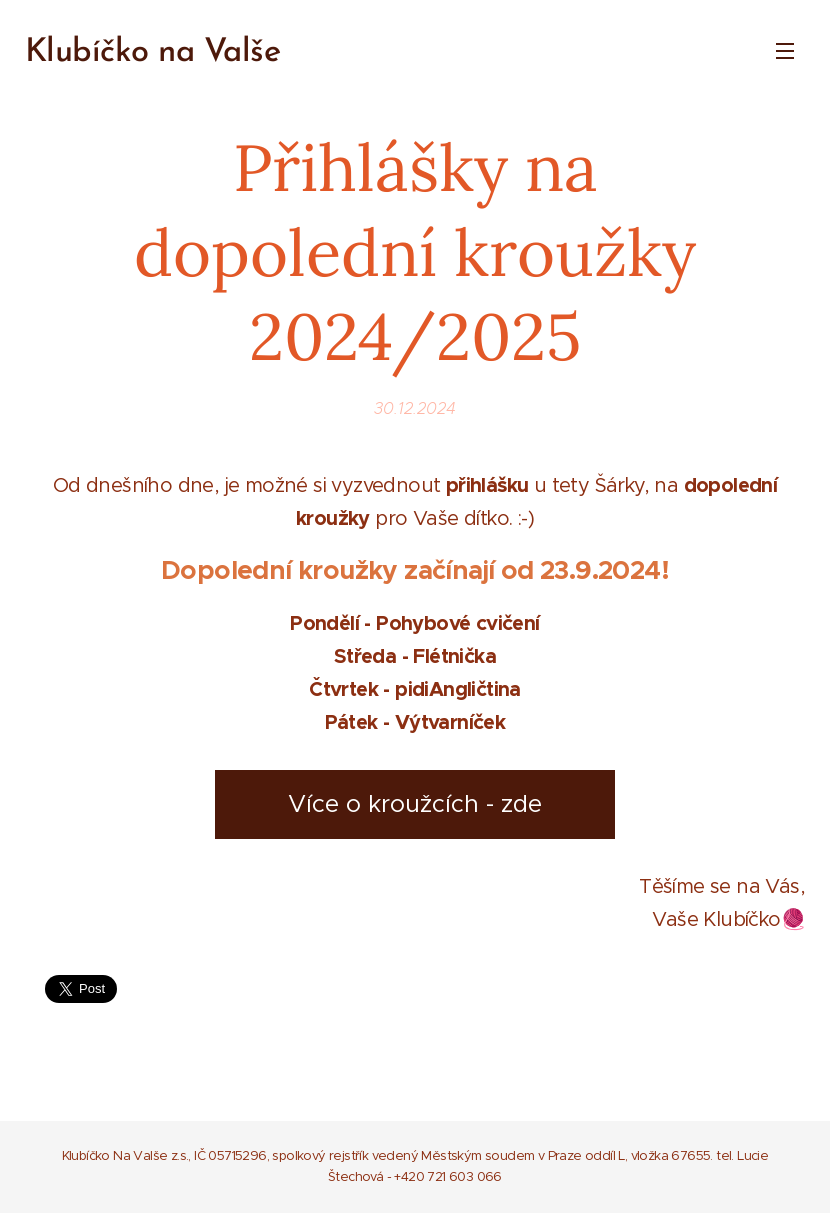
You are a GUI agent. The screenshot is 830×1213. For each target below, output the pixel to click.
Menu (785, 51)
